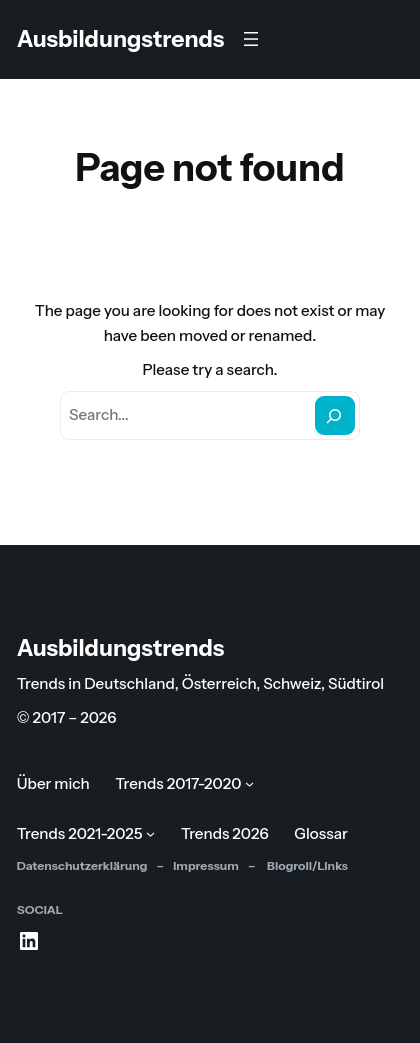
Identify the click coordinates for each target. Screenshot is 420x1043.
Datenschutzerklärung (82, 865)
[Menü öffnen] (251, 39)
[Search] (335, 415)
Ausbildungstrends (121, 39)
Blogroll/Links (306, 865)
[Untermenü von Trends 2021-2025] (150, 833)
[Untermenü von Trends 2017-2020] (249, 783)
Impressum (206, 865)
